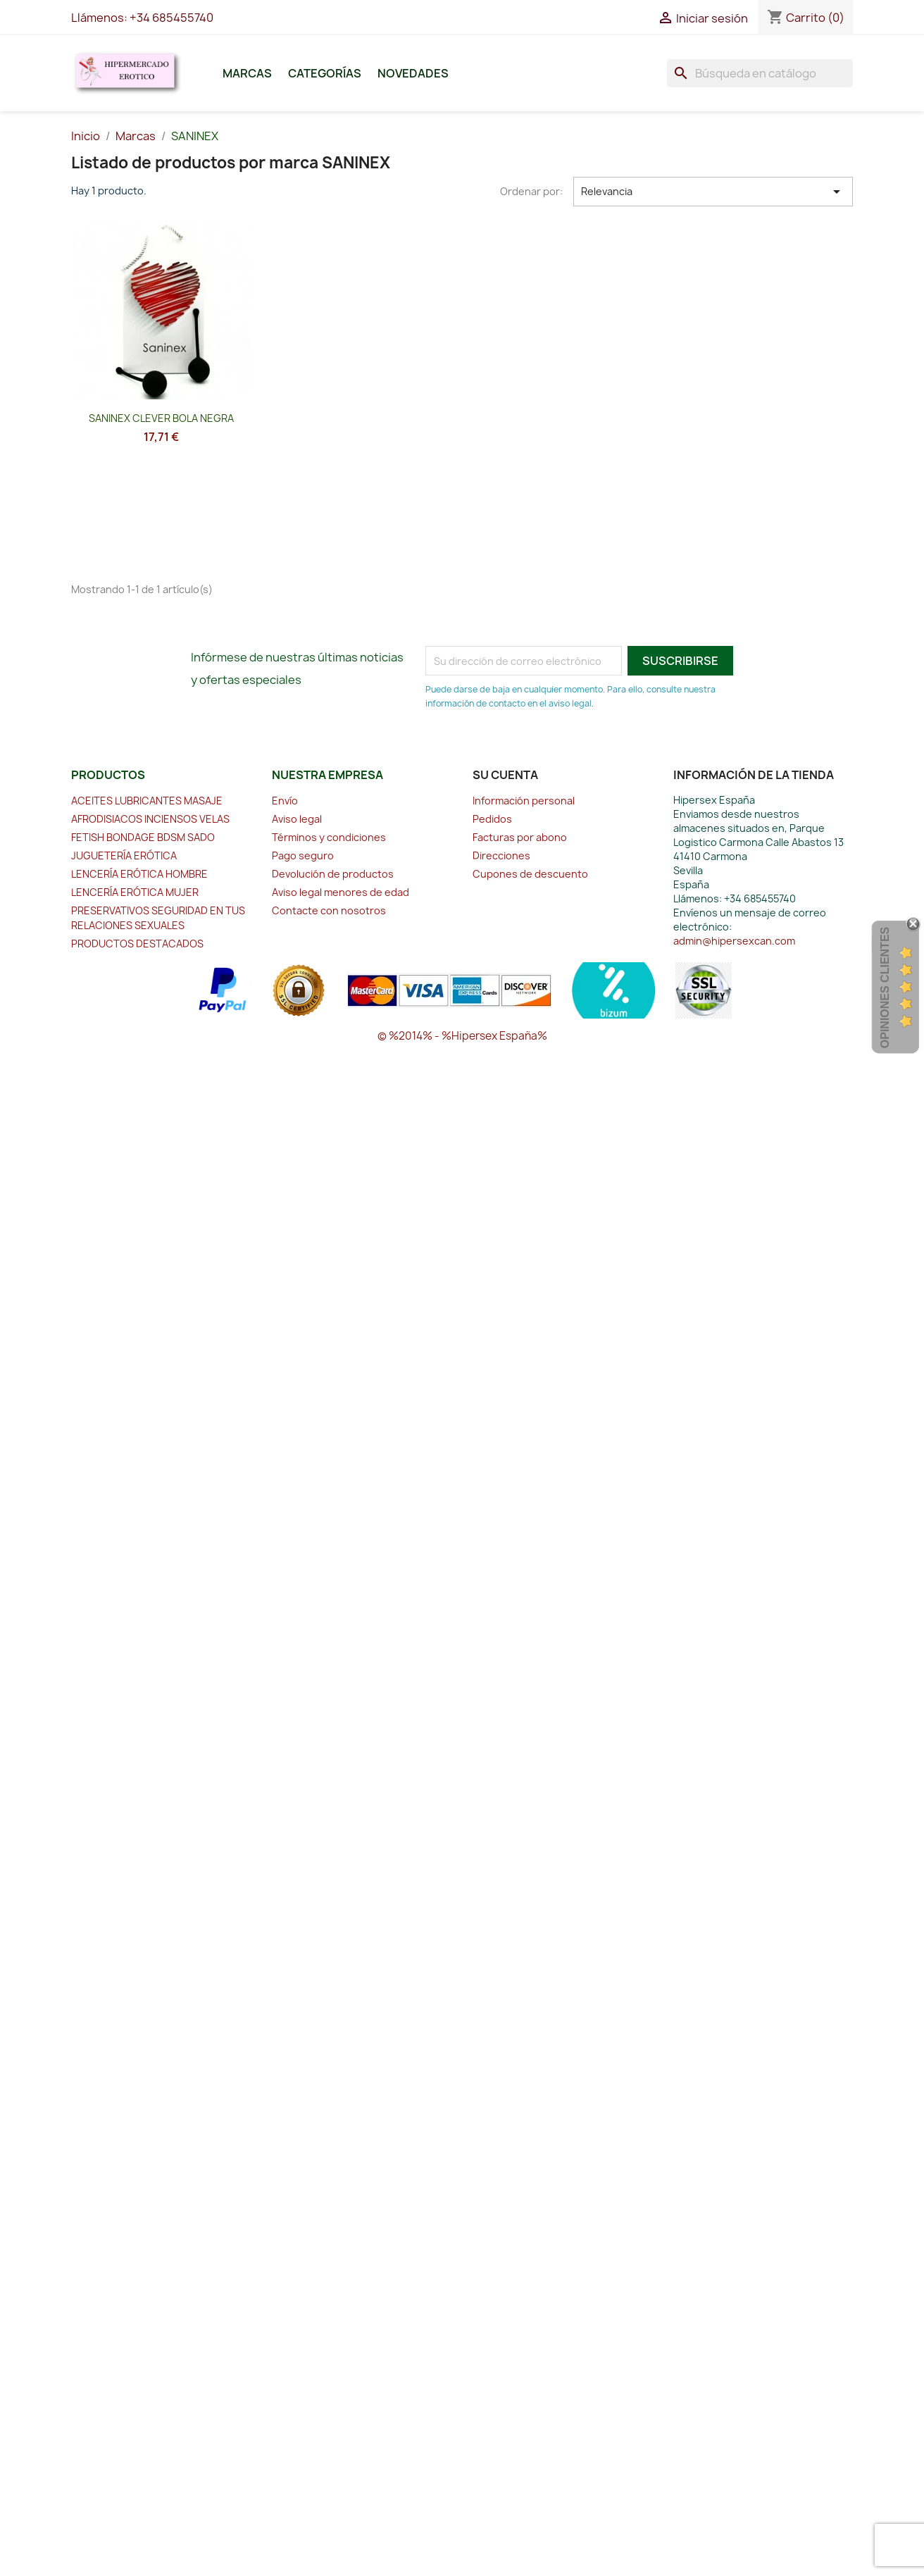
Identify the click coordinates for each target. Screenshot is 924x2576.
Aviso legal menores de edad (340, 892)
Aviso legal (297, 819)
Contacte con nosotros (329, 910)
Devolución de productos (333, 874)
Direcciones (501, 855)
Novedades (413, 73)
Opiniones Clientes (885, 987)
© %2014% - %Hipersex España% (462, 1035)
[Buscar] (760, 73)
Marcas (247, 73)
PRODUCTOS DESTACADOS (137, 943)
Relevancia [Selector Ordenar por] (713, 191)
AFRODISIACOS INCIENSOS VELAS (150, 819)
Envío (285, 800)
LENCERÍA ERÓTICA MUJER (135, 892)
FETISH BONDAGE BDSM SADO (143, 837)
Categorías (324, 73)
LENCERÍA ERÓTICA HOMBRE (139, 874)
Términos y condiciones (329, 837)
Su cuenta (505, 775)
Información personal (524, 800)
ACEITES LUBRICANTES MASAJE (147, 800)
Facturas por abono (520, 837)
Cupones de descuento (530, 874)
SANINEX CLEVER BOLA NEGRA (161, 418)
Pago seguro (303, 855)
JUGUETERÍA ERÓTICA (124, 855)
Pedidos (492, 819)
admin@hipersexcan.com (734, 940)
